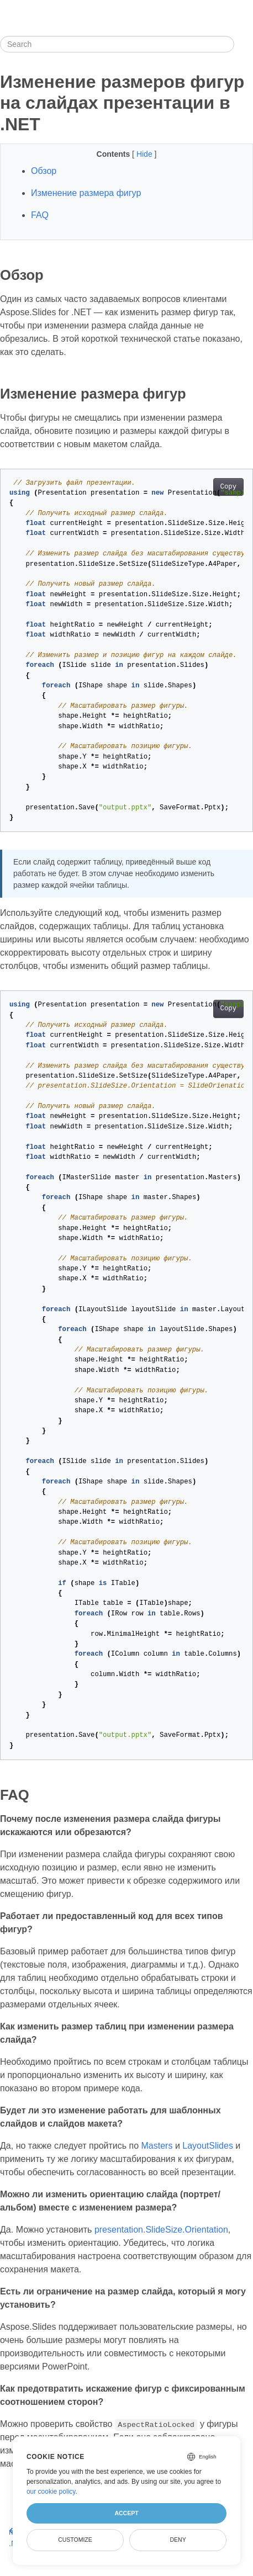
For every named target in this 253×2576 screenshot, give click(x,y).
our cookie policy (51, 2491)
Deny (178, 2539)
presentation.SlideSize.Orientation (161, 2229)
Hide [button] (145, 154)
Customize (75, 2539)
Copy (228, 487)
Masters (157, 2145)
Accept (126, 2513)
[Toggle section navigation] (243, 44)
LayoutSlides (207, 2145)
